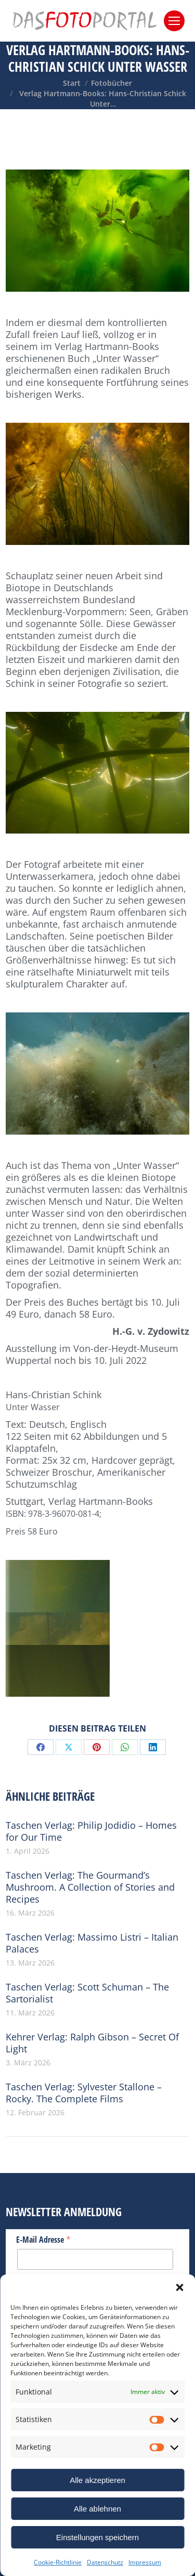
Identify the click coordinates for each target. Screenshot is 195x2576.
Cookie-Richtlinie (58, 2562)
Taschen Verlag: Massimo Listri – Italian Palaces (92, 1943)
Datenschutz (105, 2562)
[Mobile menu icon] (174, 20)
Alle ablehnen (97, 2508)
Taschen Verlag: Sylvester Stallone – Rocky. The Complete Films (84, 2093)
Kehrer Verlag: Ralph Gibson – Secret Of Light (92, 2043)
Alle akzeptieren (97, 2480)
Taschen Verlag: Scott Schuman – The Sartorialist (87, 1993)
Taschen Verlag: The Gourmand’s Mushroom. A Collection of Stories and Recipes (90, 1887)
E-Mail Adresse (43, 2239)
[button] (179, 2287)
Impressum (144, 2562)
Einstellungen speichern (97, 2537)
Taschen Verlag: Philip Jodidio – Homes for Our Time (91, 1831)
